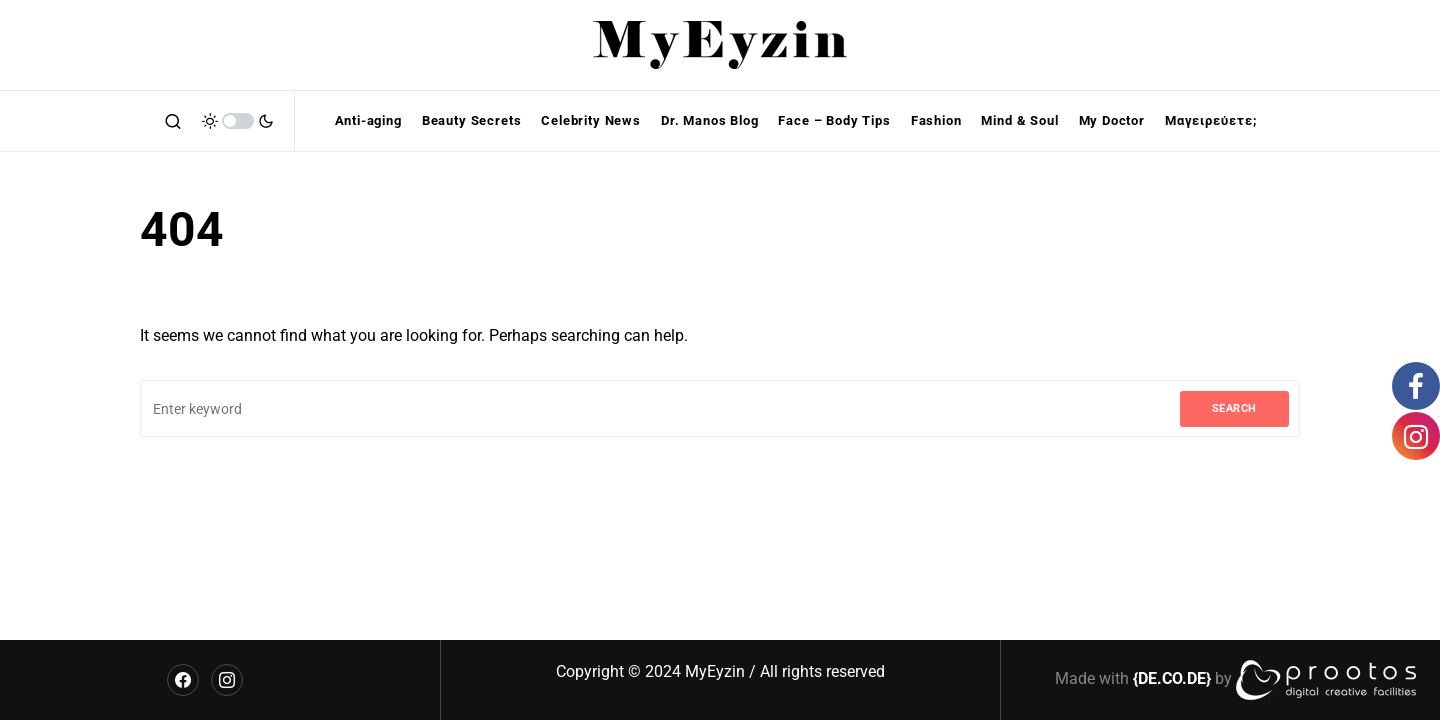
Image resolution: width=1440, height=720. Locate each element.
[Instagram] (227, 680)
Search (1234, 408)
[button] (173, 121)
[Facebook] (183, 680)
